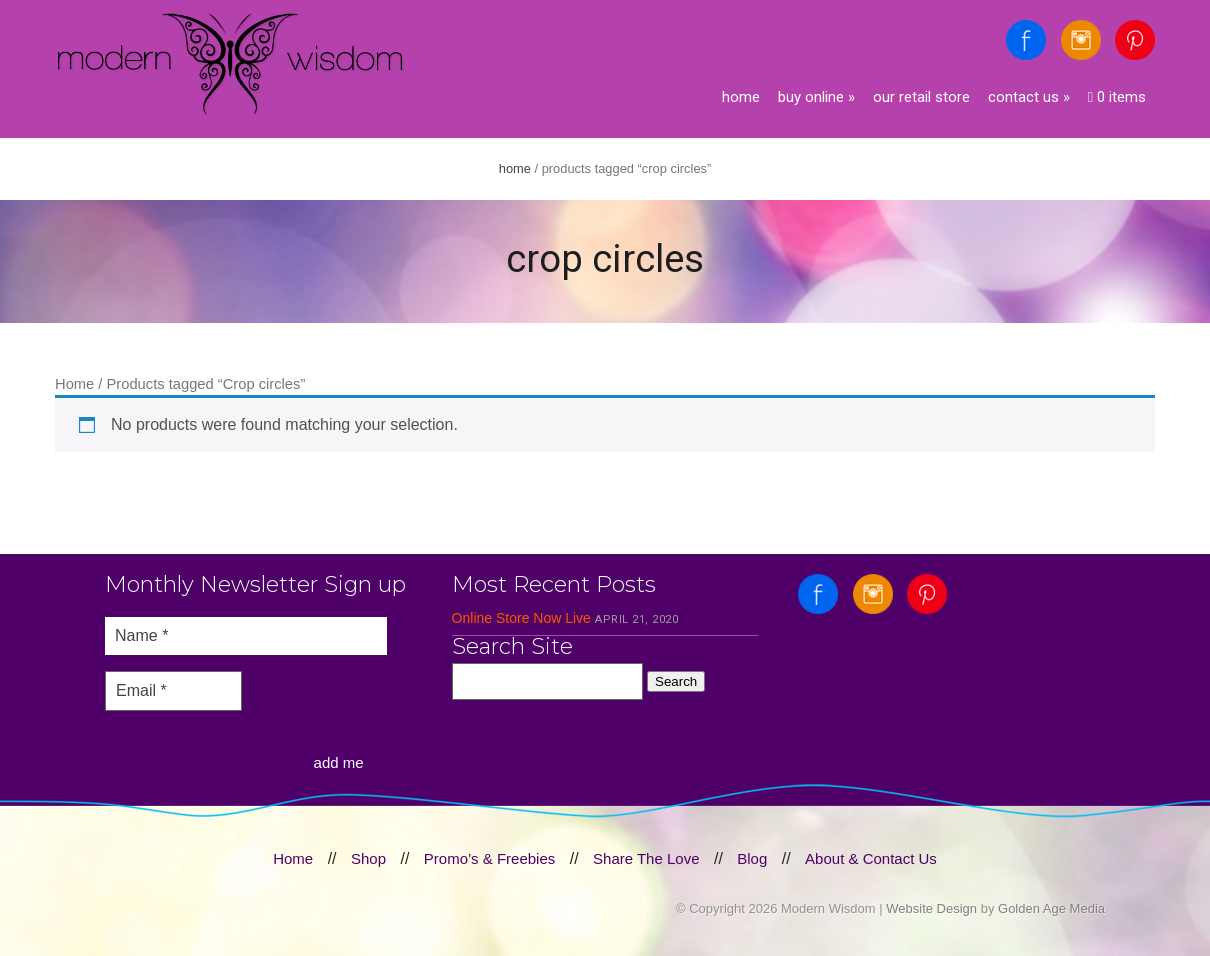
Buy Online (816, 97)
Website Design (931, 908)
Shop (368, 858)
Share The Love (646, 858)
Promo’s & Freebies (489, 858)
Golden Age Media (1051, 908)
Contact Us (1029, 97)
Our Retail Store (921, 97)
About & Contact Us (871, 858)
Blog (752, 858)
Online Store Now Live (521, 618)
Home (741, 97)
